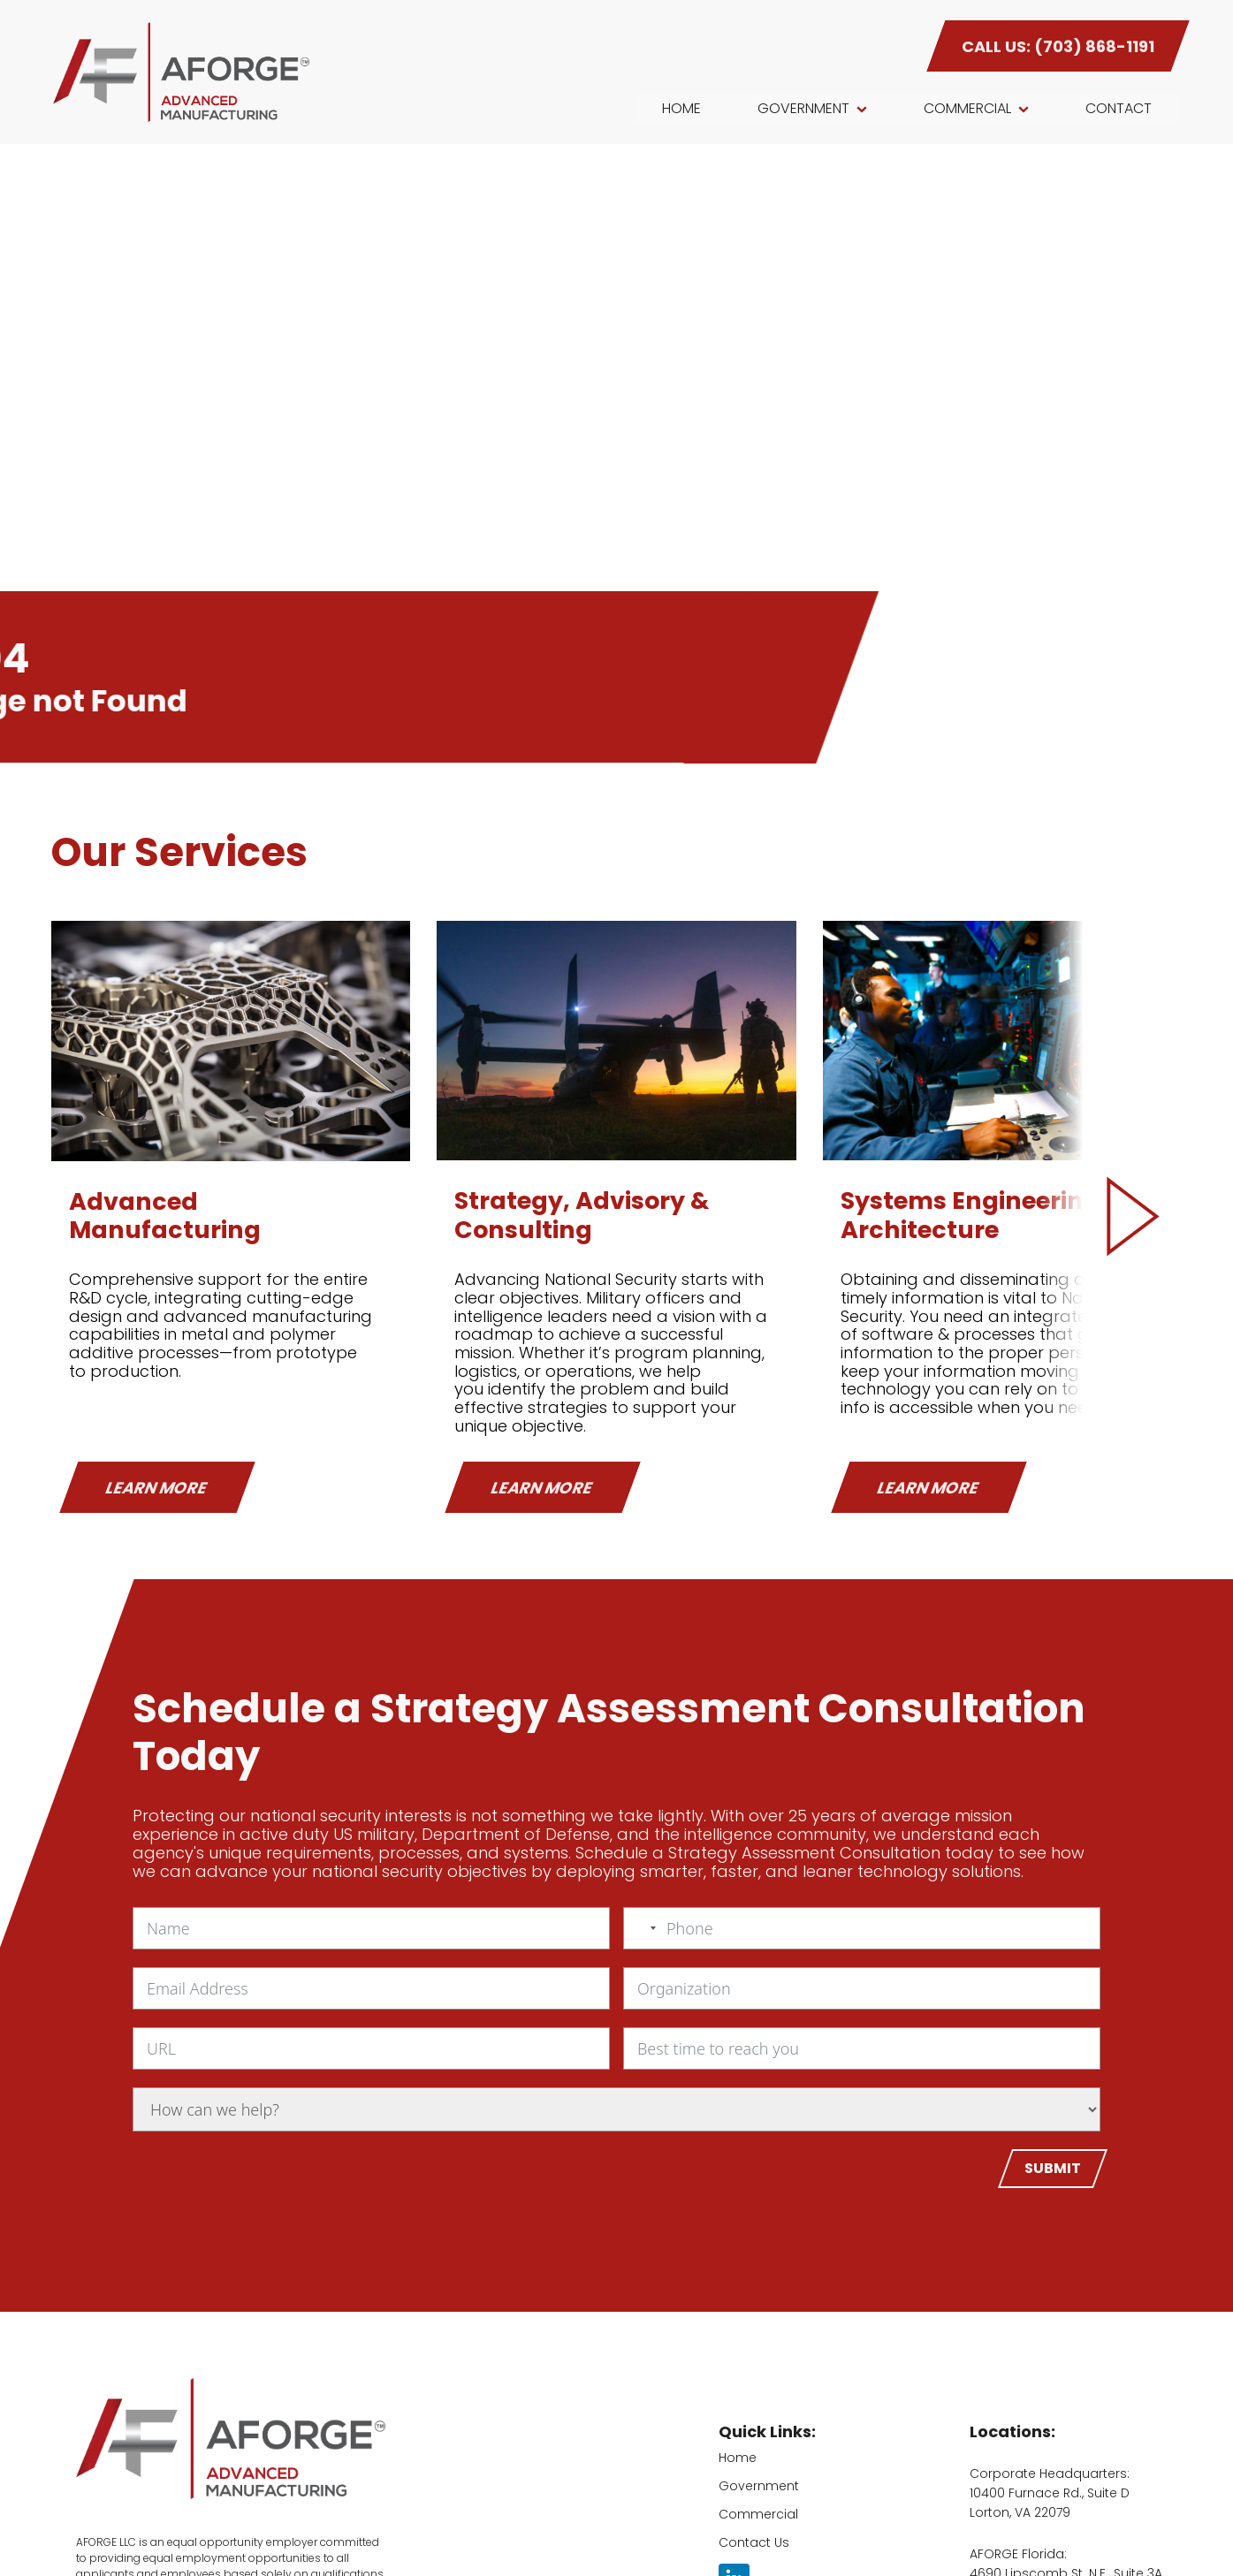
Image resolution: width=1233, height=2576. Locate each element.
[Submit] (1052, 2168)
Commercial (758, 2514)
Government (759, 2486)
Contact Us (754, 2542)
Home (738, 2458)
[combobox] (642, 1928)
